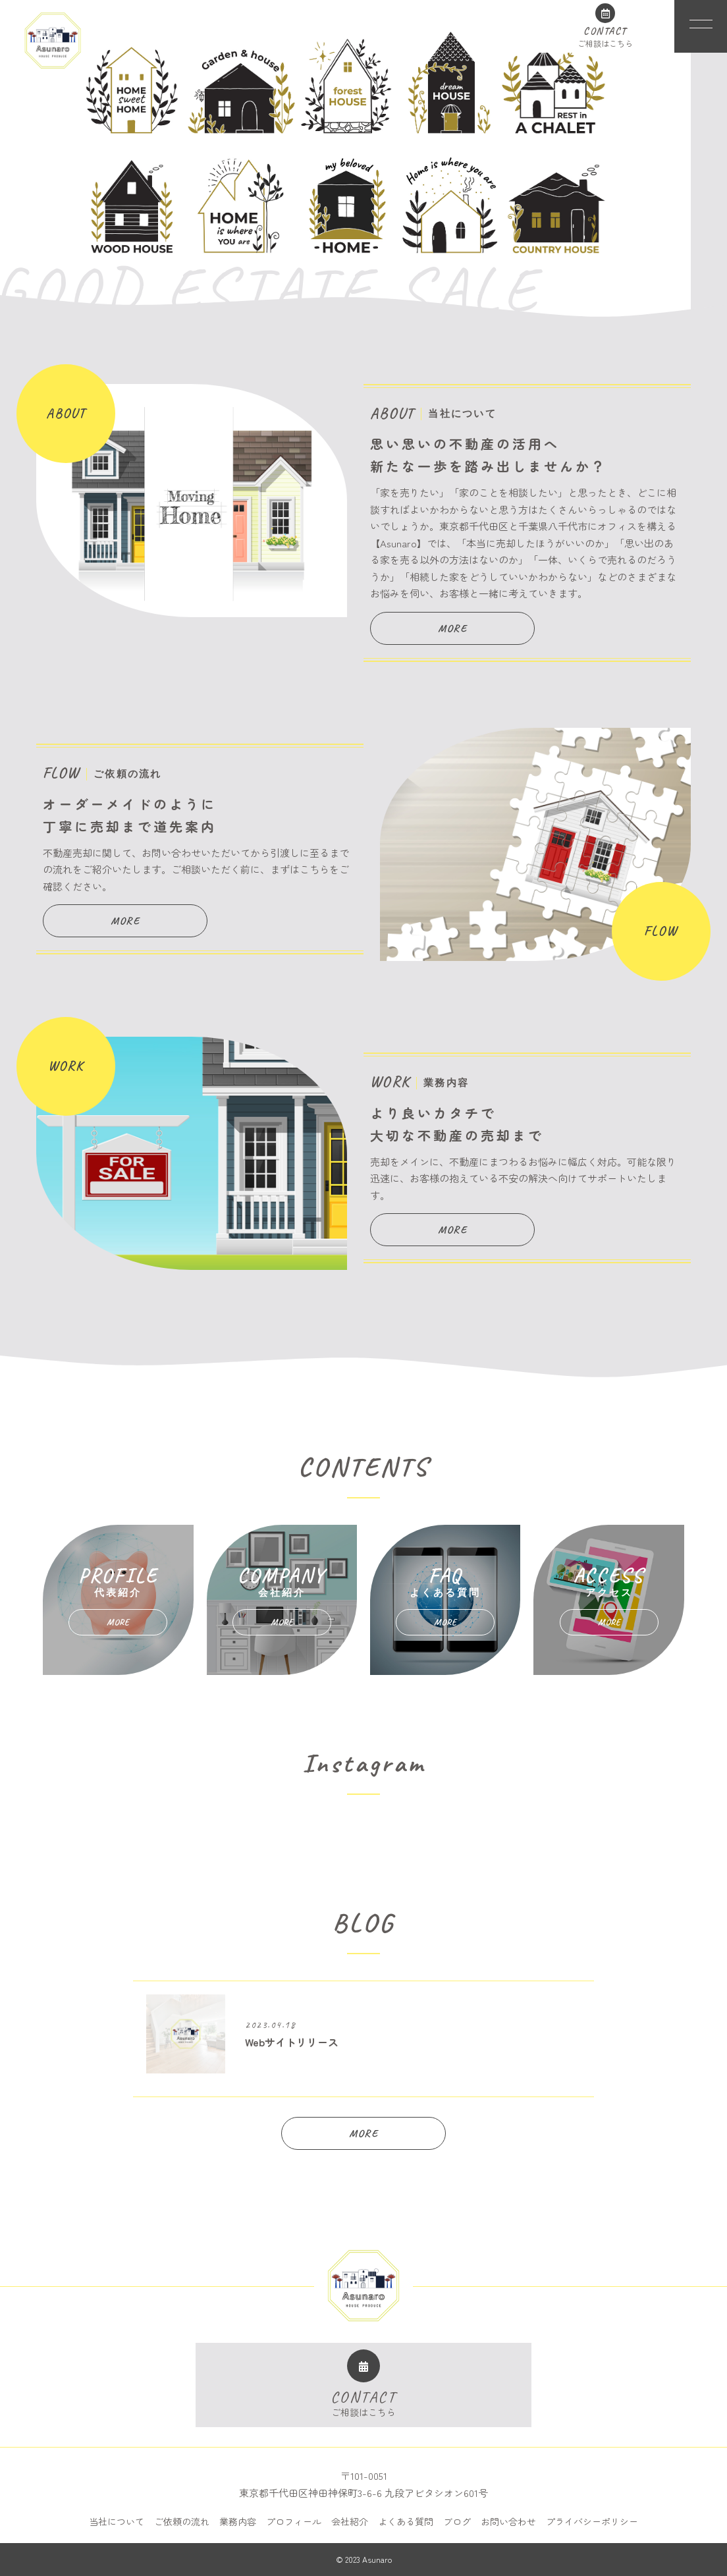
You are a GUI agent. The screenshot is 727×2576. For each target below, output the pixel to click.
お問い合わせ (508, 2521)
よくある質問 (405, 2521)
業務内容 (237, 2521)
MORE (452, 628)
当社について (116, 2521)
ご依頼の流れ (181, 2521)
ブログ (457, 2521)
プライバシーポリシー (592, 2521)
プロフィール (293, 2521)
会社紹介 (349, 2521)
